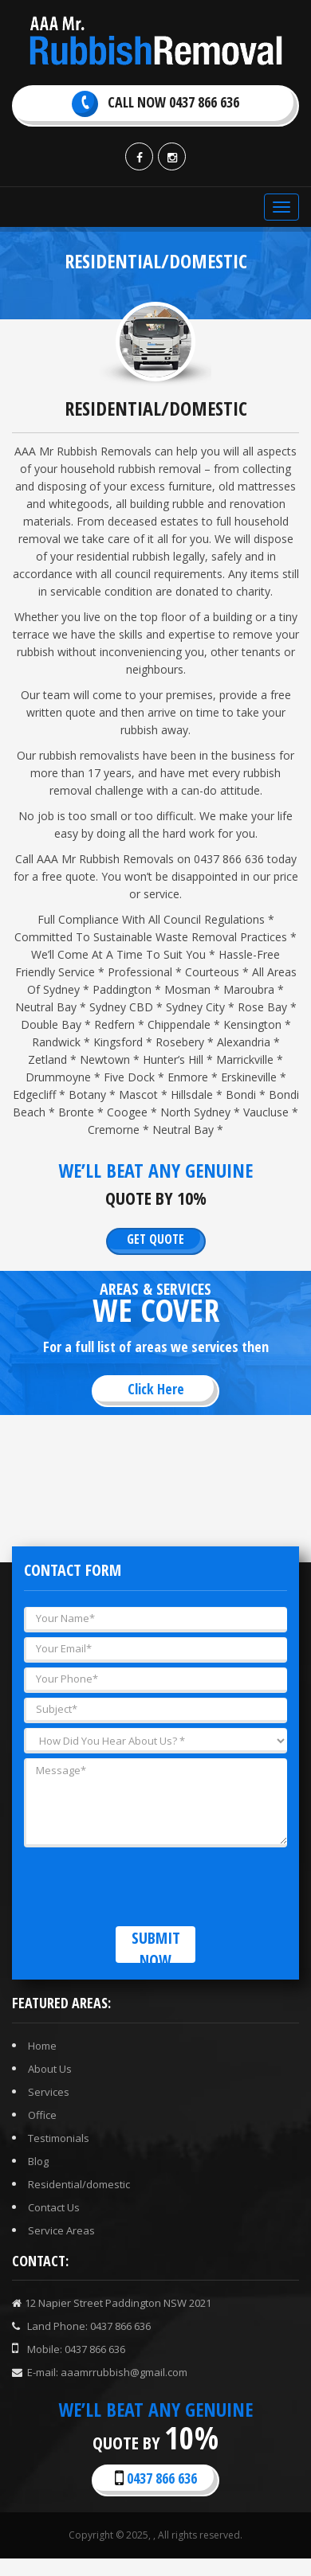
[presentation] (145, 1883)
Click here (156, 1388)
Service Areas (61, 2230)
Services (48, 2092)
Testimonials (58, 2138)
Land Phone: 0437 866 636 (81, 2326)
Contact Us (54, 2207)
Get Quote (155, 1239)
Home (42, 2046)
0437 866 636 (156, 2478)
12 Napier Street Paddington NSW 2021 (111, 2303)
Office (42, 2115)
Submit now (156, 1945)
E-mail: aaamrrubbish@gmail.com (99, 2372)
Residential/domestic (79, 2184)
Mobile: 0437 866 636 (68, 2349)
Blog (38, 2161)
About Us (50, 2069)
